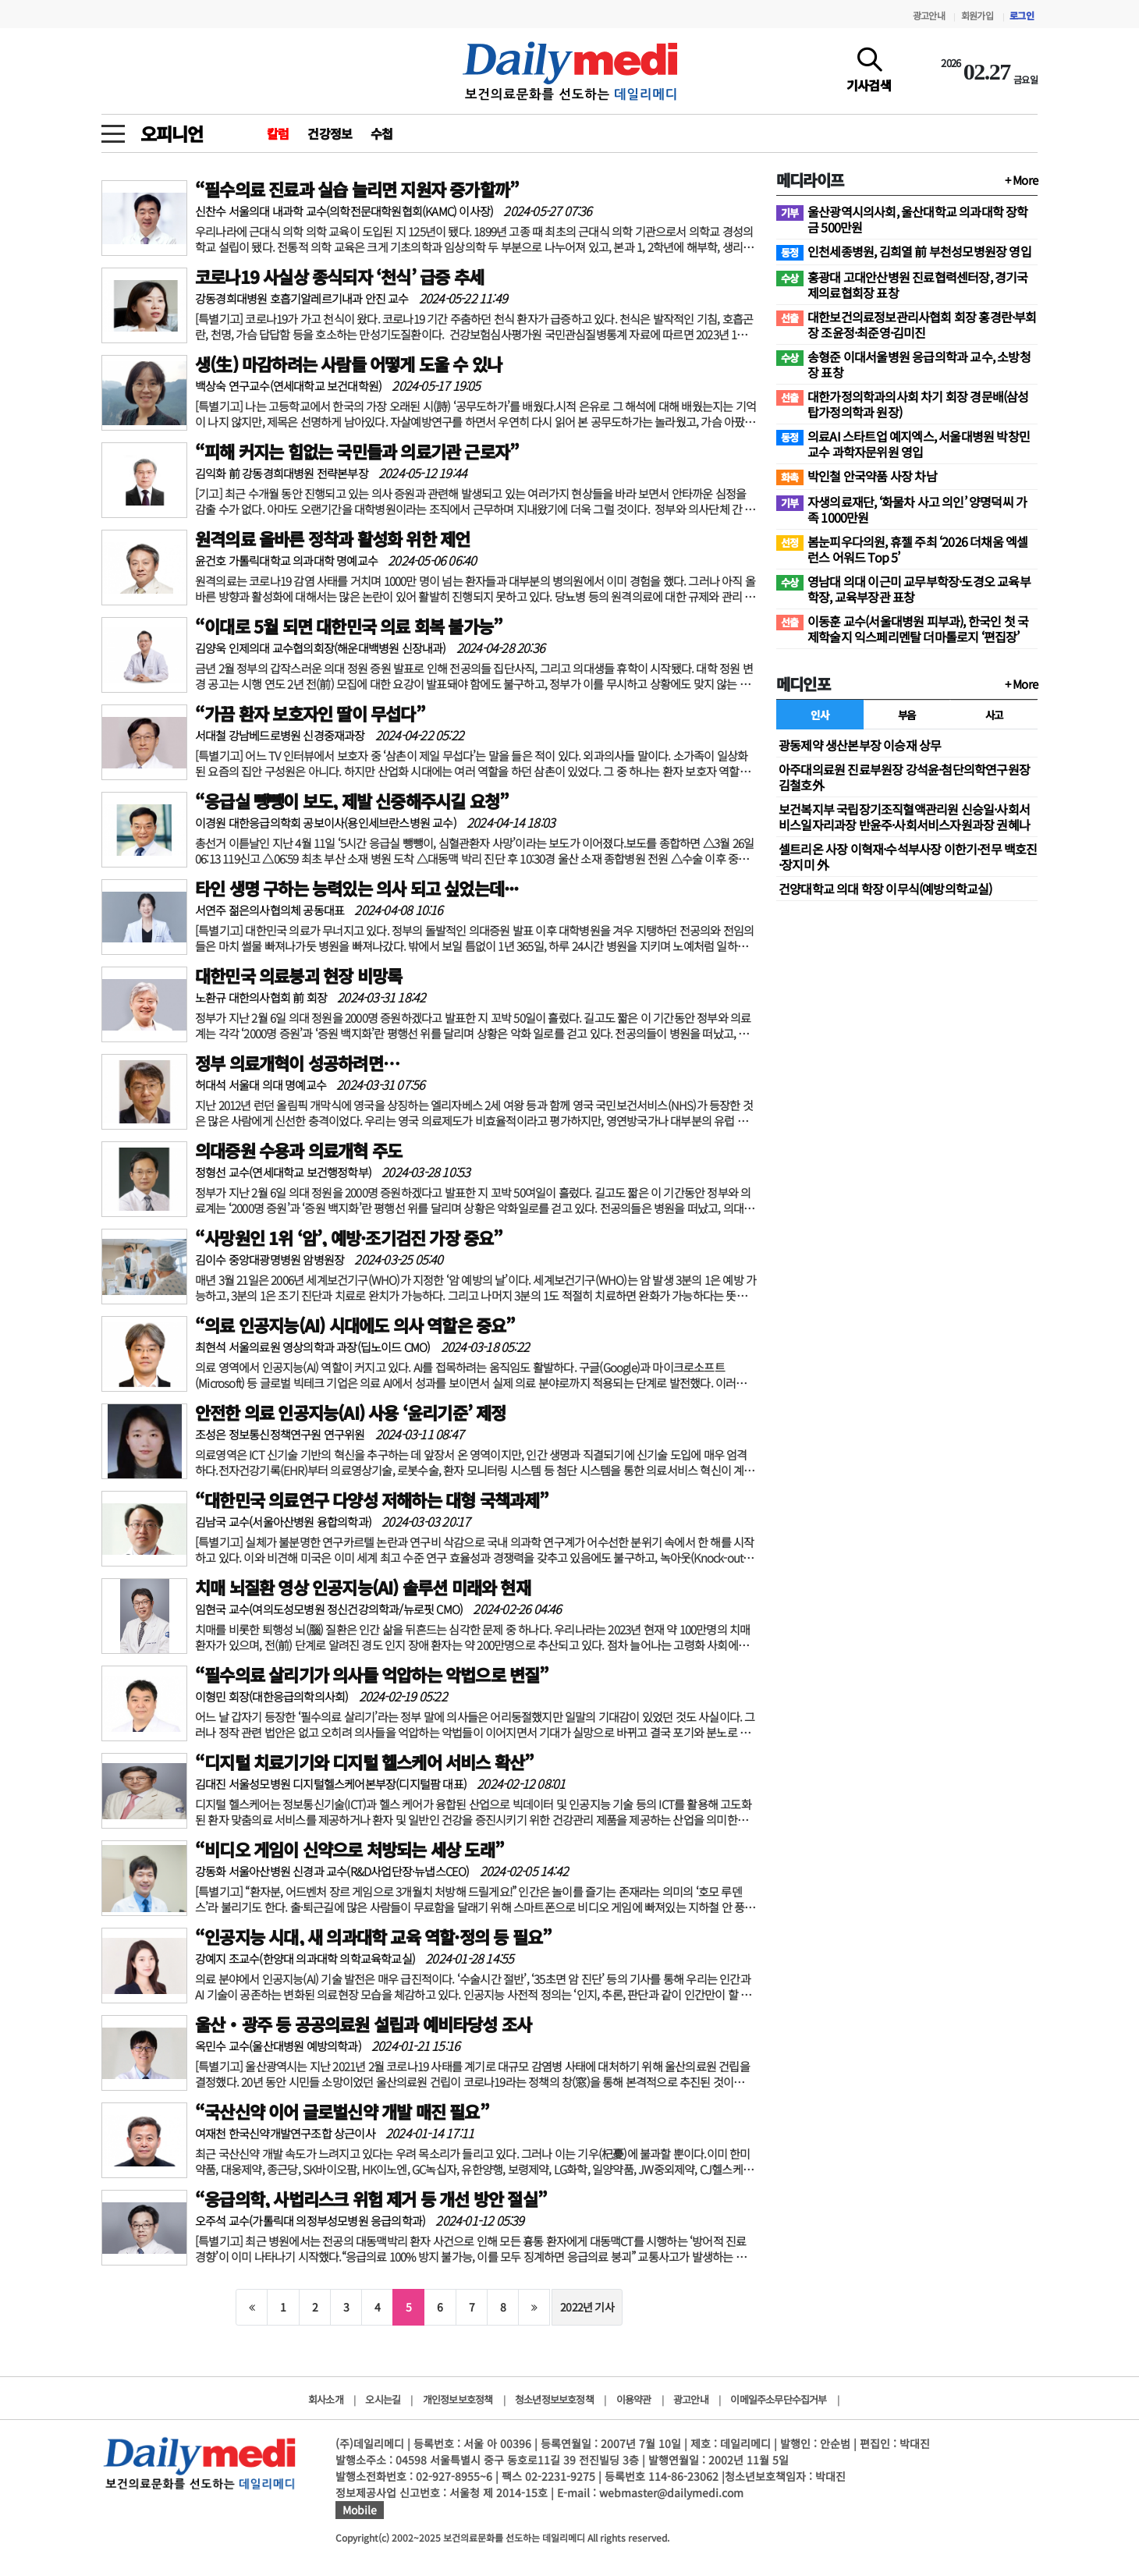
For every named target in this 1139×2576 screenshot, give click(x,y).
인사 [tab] (820, 714)
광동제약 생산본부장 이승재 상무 (860, 745)
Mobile (359, 2509)
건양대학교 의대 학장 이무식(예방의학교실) (885, 888)
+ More (1021, 180)
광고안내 (929, 15)
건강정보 (329, 133)
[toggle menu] (113, 129)
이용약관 (633, 2399)
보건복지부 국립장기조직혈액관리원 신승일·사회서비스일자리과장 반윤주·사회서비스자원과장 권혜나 (904, 816)
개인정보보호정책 (458, 2399)
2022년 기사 (587, 2307)
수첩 (381, 133)
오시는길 (382, 2399)
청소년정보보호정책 (554, 2399)
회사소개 (325, 2399)
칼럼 (278, 133)
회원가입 (977, 15)
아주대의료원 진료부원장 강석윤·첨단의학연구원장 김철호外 (904, 777)
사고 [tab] (994, 714)
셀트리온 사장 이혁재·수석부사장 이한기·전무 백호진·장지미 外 (908, 856)
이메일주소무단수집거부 (778, 2399)
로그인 (1021, 15)
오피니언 (171, 133)
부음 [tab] (907, 714)
